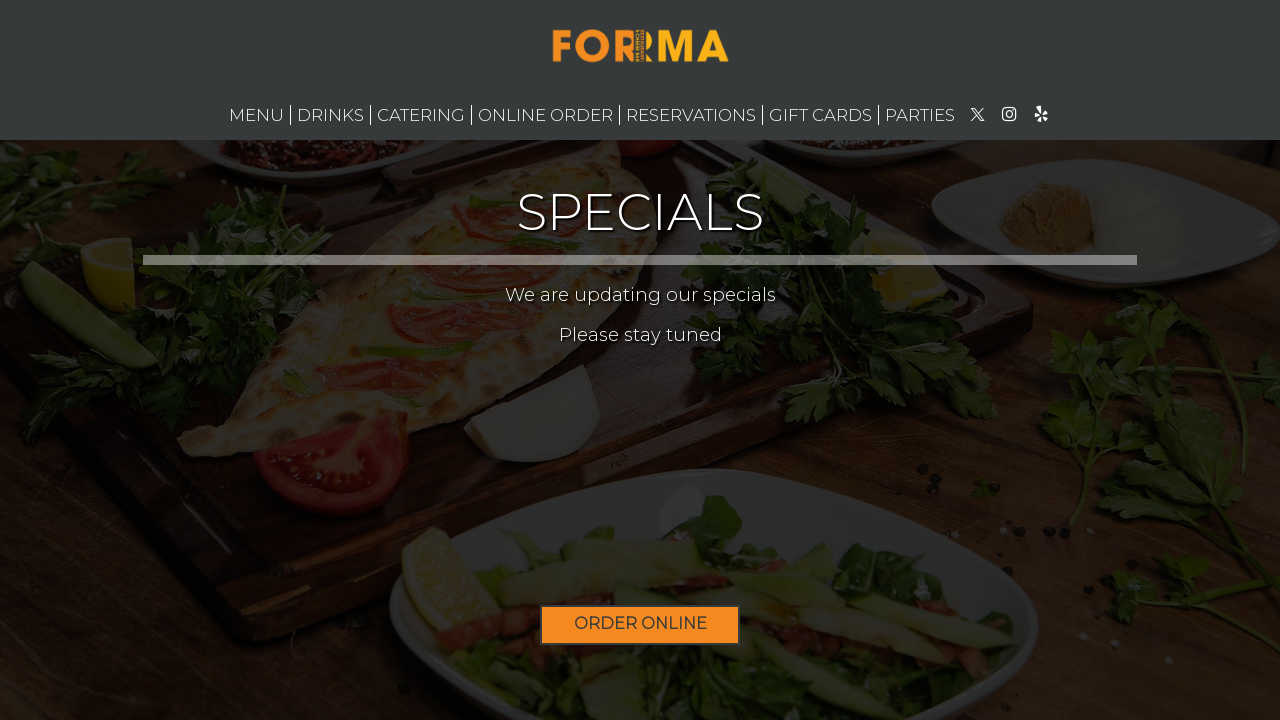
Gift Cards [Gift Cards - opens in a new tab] (820, 115)
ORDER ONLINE (640, 623)
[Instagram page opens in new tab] (1009, 114)
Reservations (691, 115)
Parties (920, 115)
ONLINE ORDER (545, 115)
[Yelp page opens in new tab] (1041, 114)
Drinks (330, 115)
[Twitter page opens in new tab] (977, 114)
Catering (421, 115)
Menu (256, 115)
